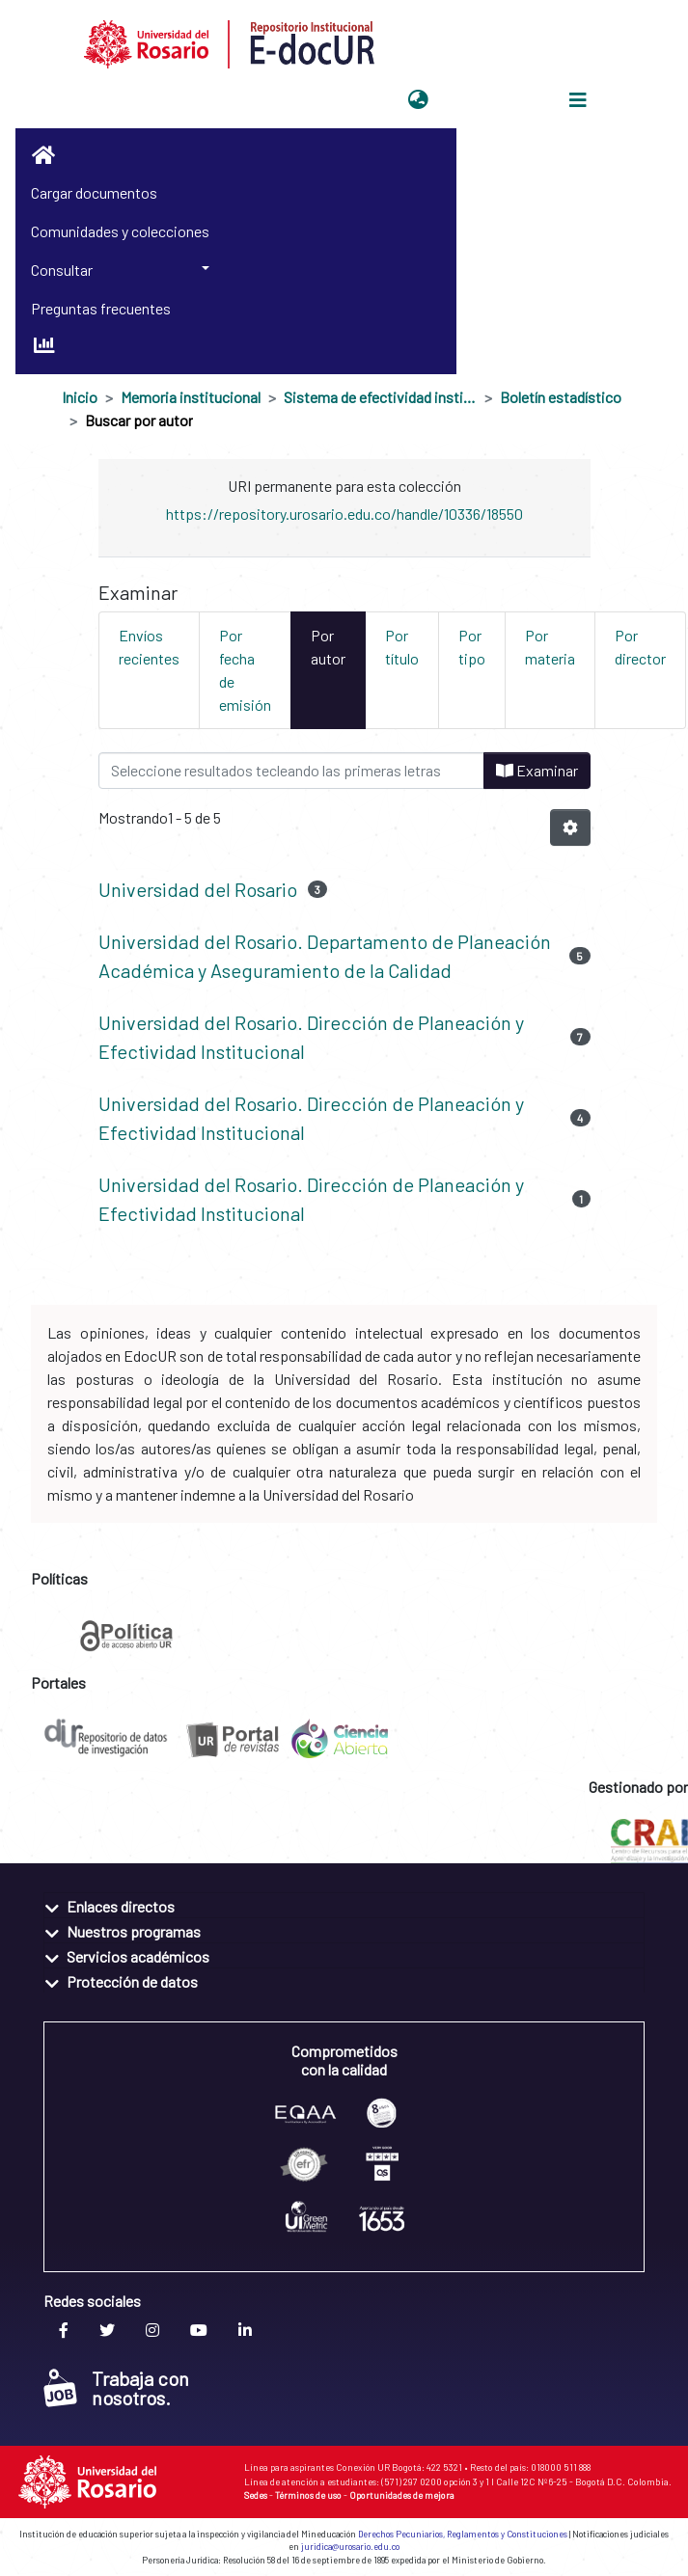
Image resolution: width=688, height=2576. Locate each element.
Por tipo (471, 646)
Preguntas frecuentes (101, 308)
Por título (402, 646)
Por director (640, 646)
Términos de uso (308, 2495)
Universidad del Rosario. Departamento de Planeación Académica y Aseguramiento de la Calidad (324, 956)
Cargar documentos (94, 192)
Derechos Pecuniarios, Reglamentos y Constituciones (462, 2534)
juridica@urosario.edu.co (350, 2546)
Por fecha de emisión (245, 670)
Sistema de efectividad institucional (380, 397)
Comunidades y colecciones (120, 231)
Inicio (79, 397)
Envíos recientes (149, 646)
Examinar (537, 770)
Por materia (550, 646)
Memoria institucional (191, 397)
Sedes (255, 2495)
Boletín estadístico (560, 397)
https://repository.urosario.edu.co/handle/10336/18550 (344, 513)
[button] (418, 100)
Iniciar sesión (482, 100)
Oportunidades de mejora (401, 2495)
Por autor (328, 646)
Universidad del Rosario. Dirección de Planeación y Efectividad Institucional (311, 1037)
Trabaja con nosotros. (116, 2388)
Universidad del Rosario (197, 889)
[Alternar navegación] (578, 100)
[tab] (344, 1905)
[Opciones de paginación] (570, 827)
